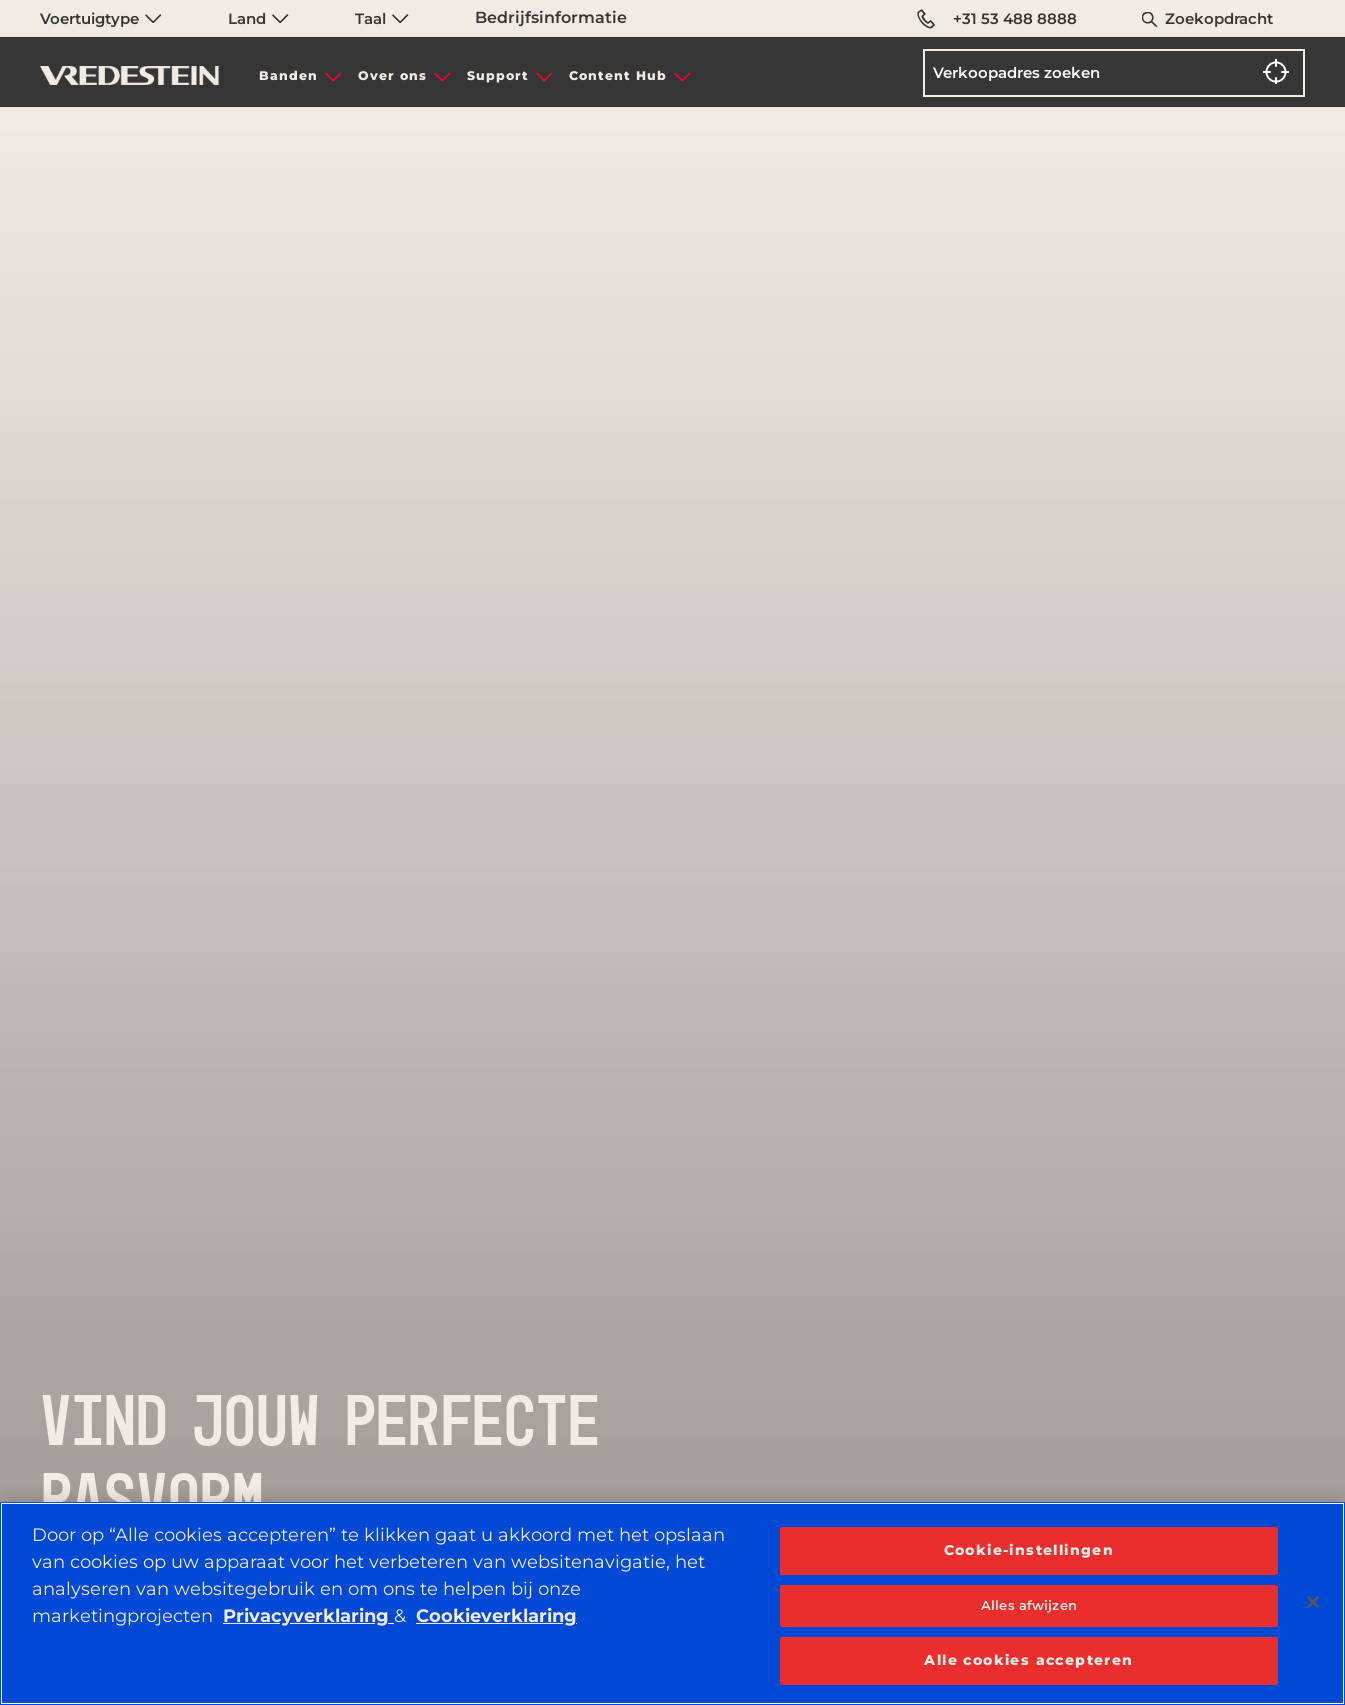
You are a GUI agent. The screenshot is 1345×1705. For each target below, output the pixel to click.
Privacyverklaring (308, 1616)
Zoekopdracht (1219, 18)
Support (498, 75)
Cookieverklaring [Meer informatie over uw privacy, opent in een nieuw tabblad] (496, 1616)
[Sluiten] (1313, 1602)
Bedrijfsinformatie (551, 17)
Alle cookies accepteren (1028, 1660)
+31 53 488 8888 (997, 19)
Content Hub (618, 75)
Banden (288, 75)
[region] (672, 1603)
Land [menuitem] (258, 18)
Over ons (392, 75)
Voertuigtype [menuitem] (101, 18)
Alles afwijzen (1029, 1605)
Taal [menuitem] (382, 18)
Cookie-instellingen (1029, 1550)
